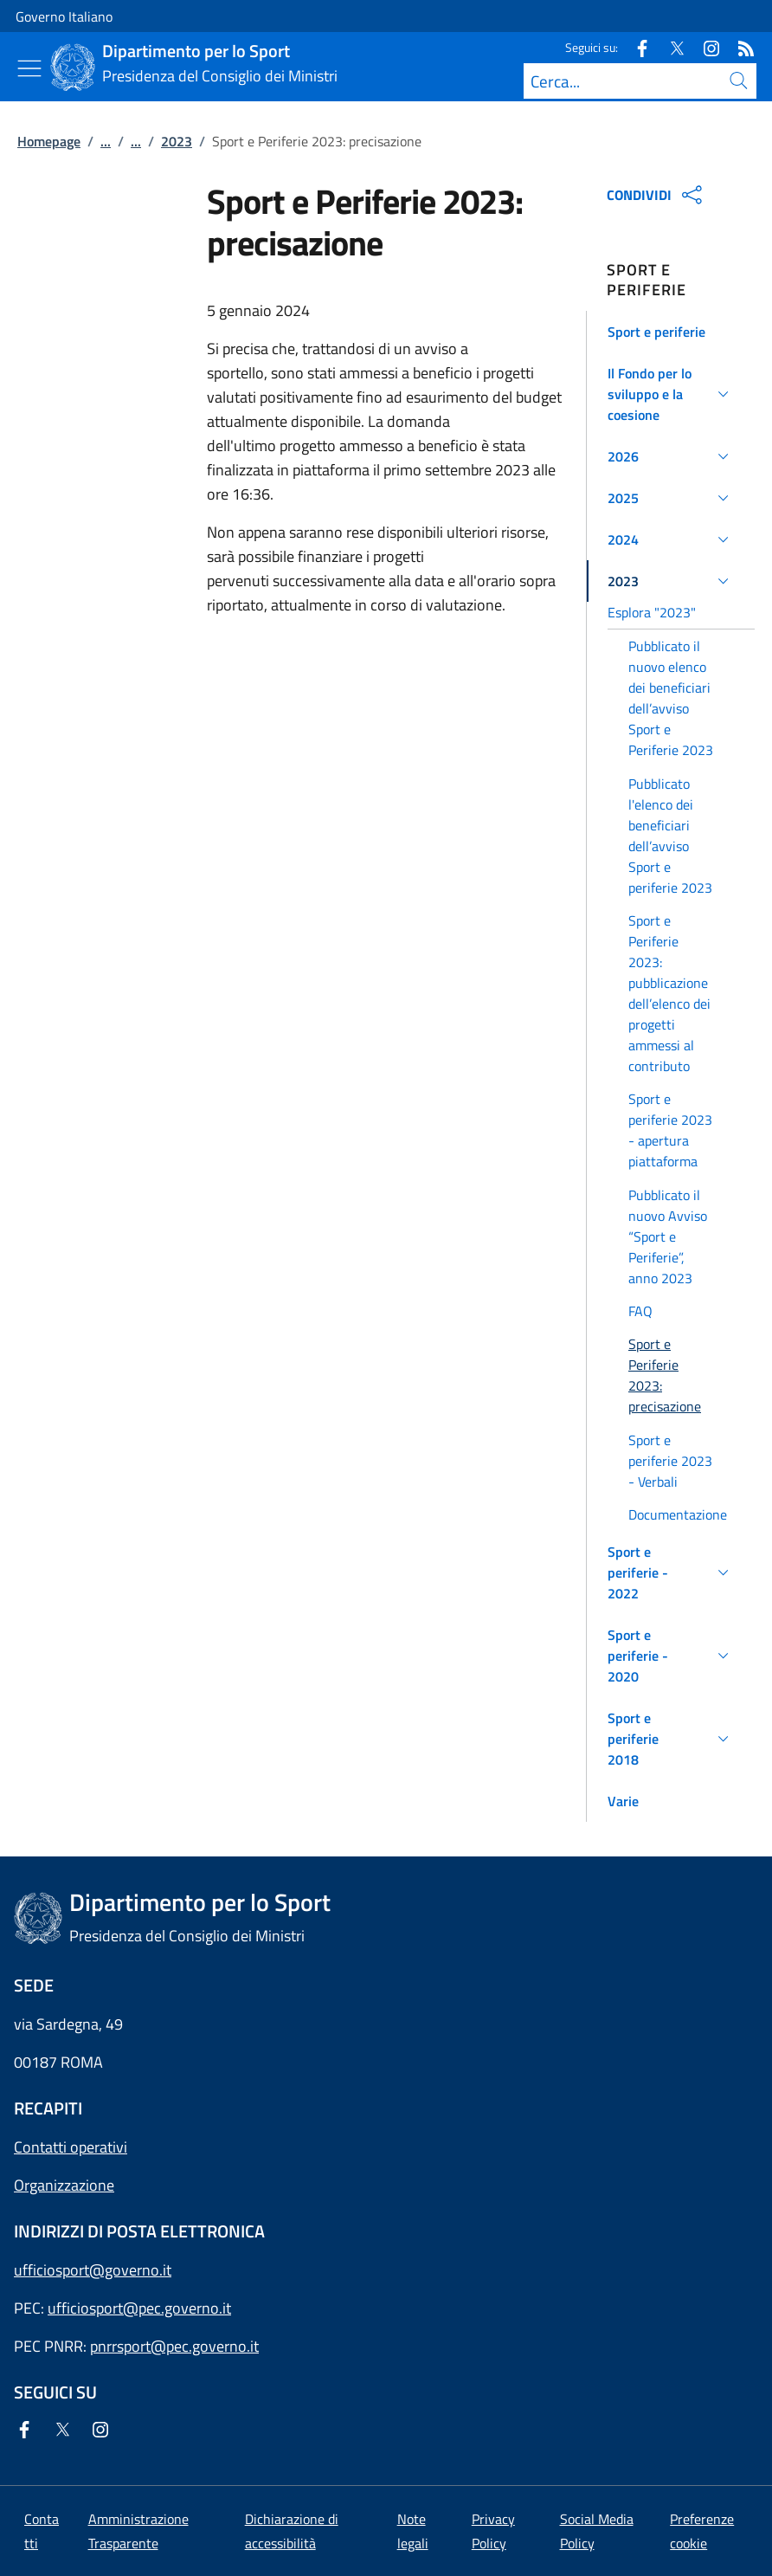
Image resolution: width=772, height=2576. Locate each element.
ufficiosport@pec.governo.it (139, 2308)
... (105, 141)
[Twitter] (670, 47)
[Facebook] (635, 47)
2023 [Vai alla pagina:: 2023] (176, 141)
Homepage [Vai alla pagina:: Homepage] (48, 141)
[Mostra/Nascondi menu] (29, 68)
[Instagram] (704, 47)
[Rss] (739, 47)
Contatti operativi (70, 2147)
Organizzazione (64, 2185)
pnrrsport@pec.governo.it (174, 2346)
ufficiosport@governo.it (92, 2270)
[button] (671, 331)
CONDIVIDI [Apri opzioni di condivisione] (656, 195)
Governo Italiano (64, 16)
